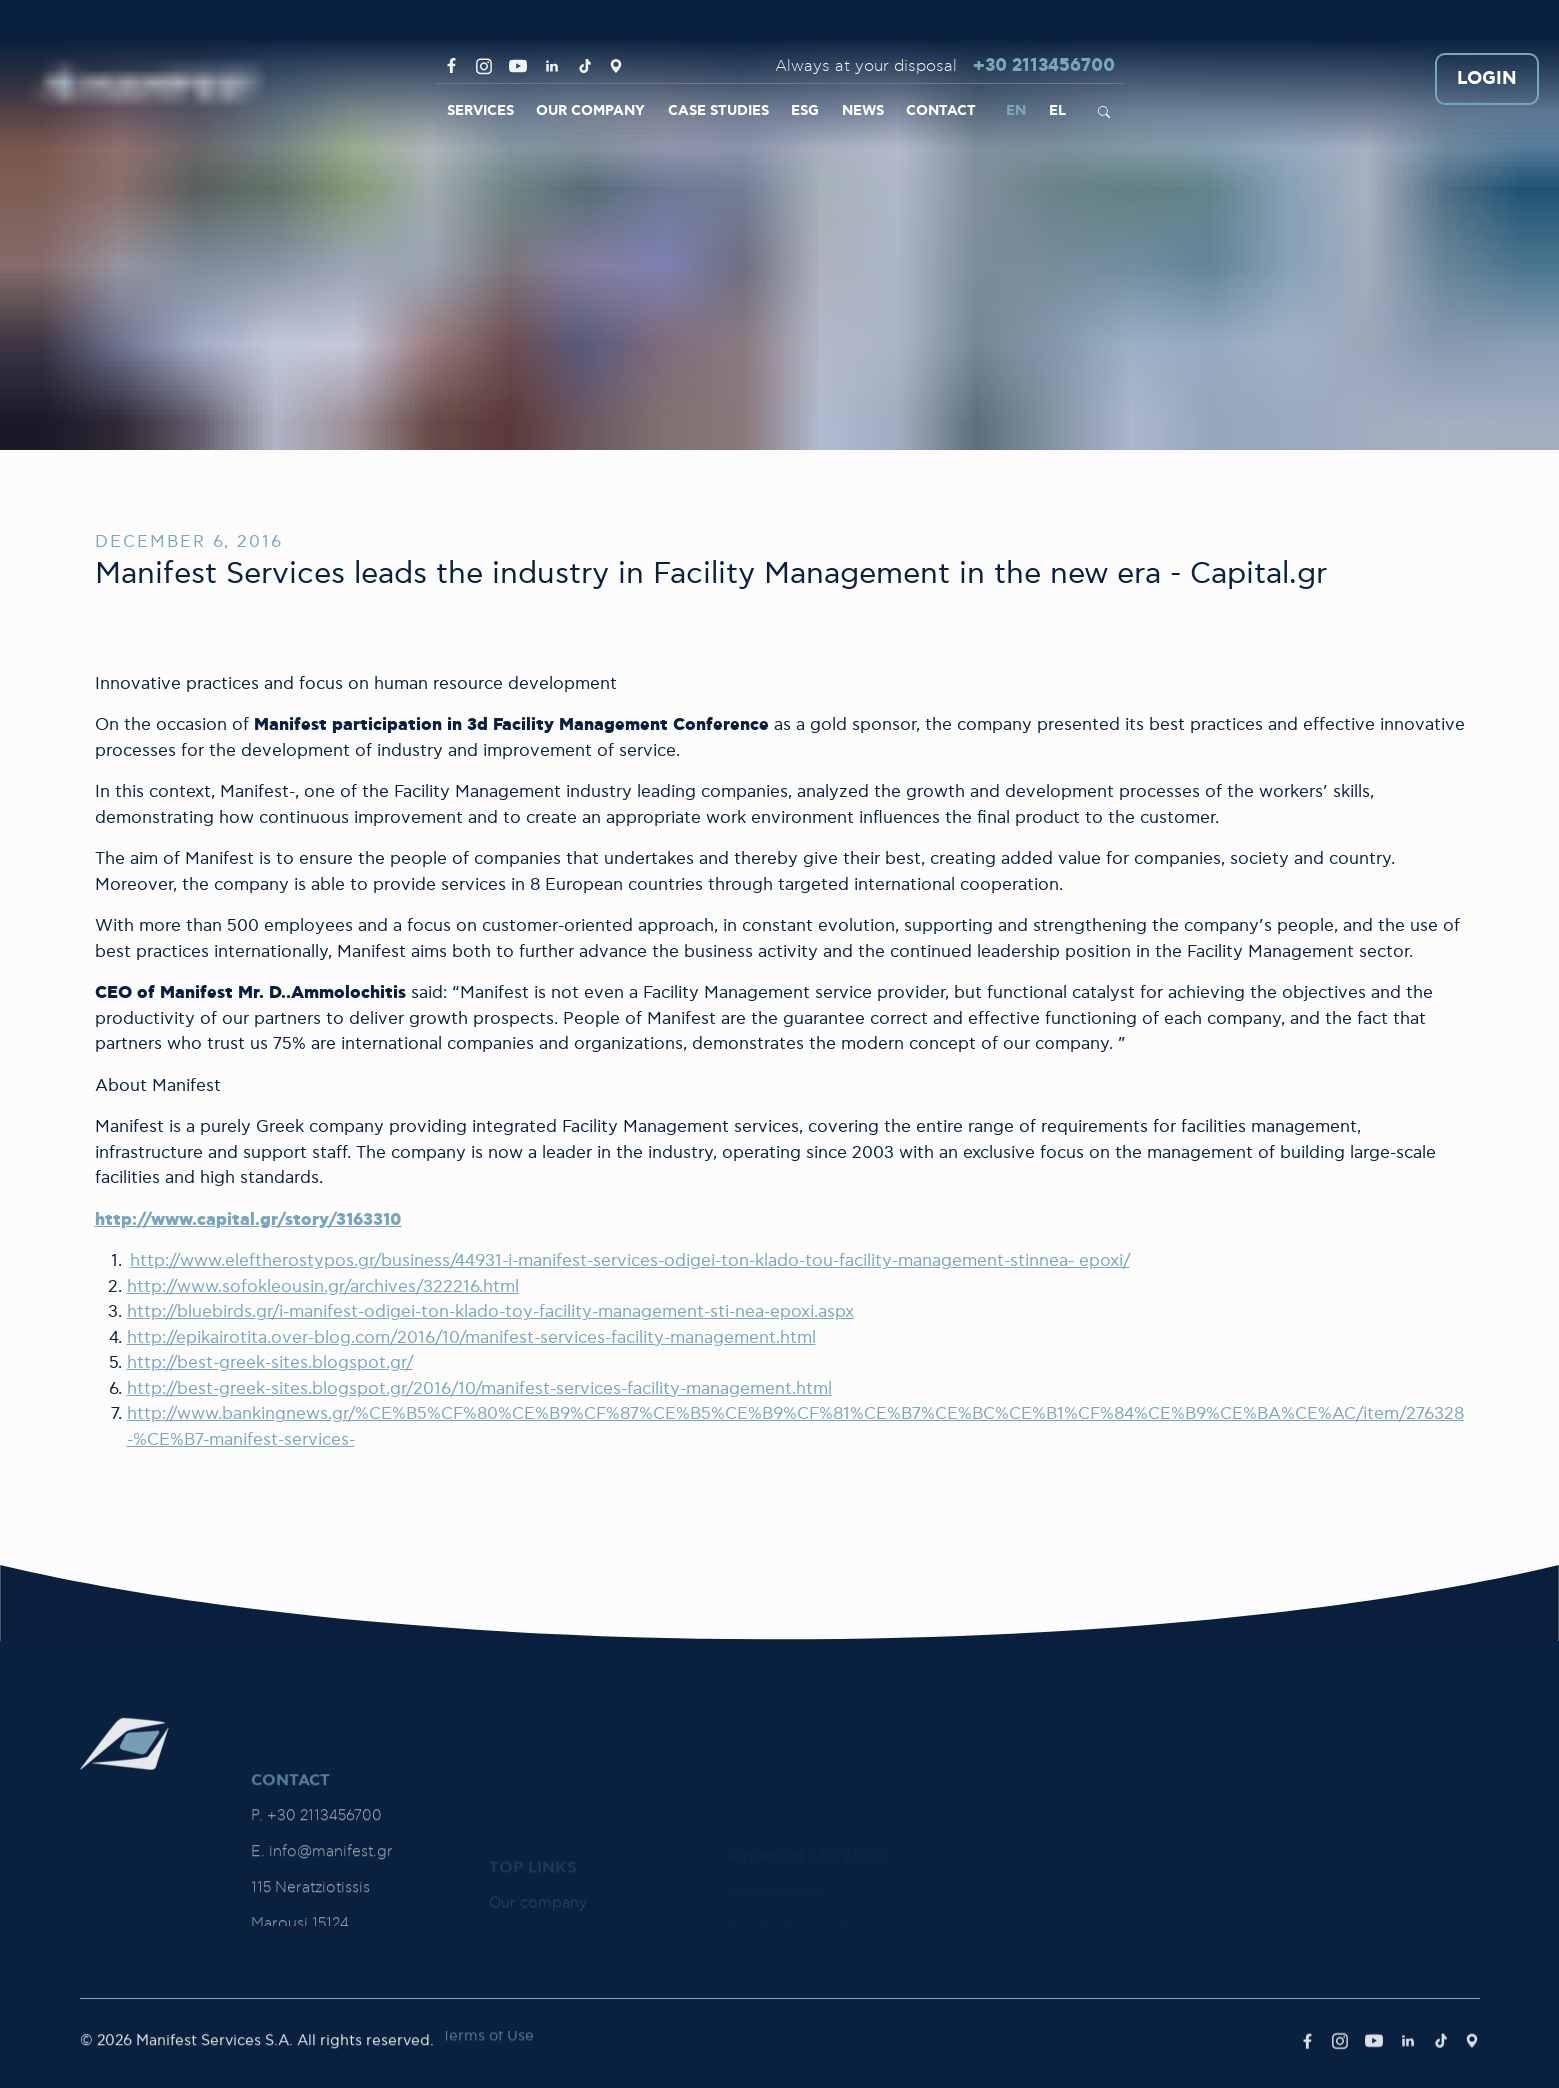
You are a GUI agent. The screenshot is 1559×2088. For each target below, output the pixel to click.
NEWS (863, 111)
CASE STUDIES (718, 111)
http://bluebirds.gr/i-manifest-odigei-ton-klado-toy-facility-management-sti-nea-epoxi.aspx (490, 1312)
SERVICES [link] (480, 111)
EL (1057, 111)
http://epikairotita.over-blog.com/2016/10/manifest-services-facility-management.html (471, 1338)
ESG (805, 111)
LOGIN (1487, 79)
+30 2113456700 (1044, 66)
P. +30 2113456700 (316, 1920)
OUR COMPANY (590, 111)
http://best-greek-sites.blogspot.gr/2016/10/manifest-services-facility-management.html (479, 1389)
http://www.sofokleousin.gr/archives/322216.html (323, 1287)
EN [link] (1016, 111)
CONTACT (941, 111)
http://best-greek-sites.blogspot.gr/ (270, 1363)
